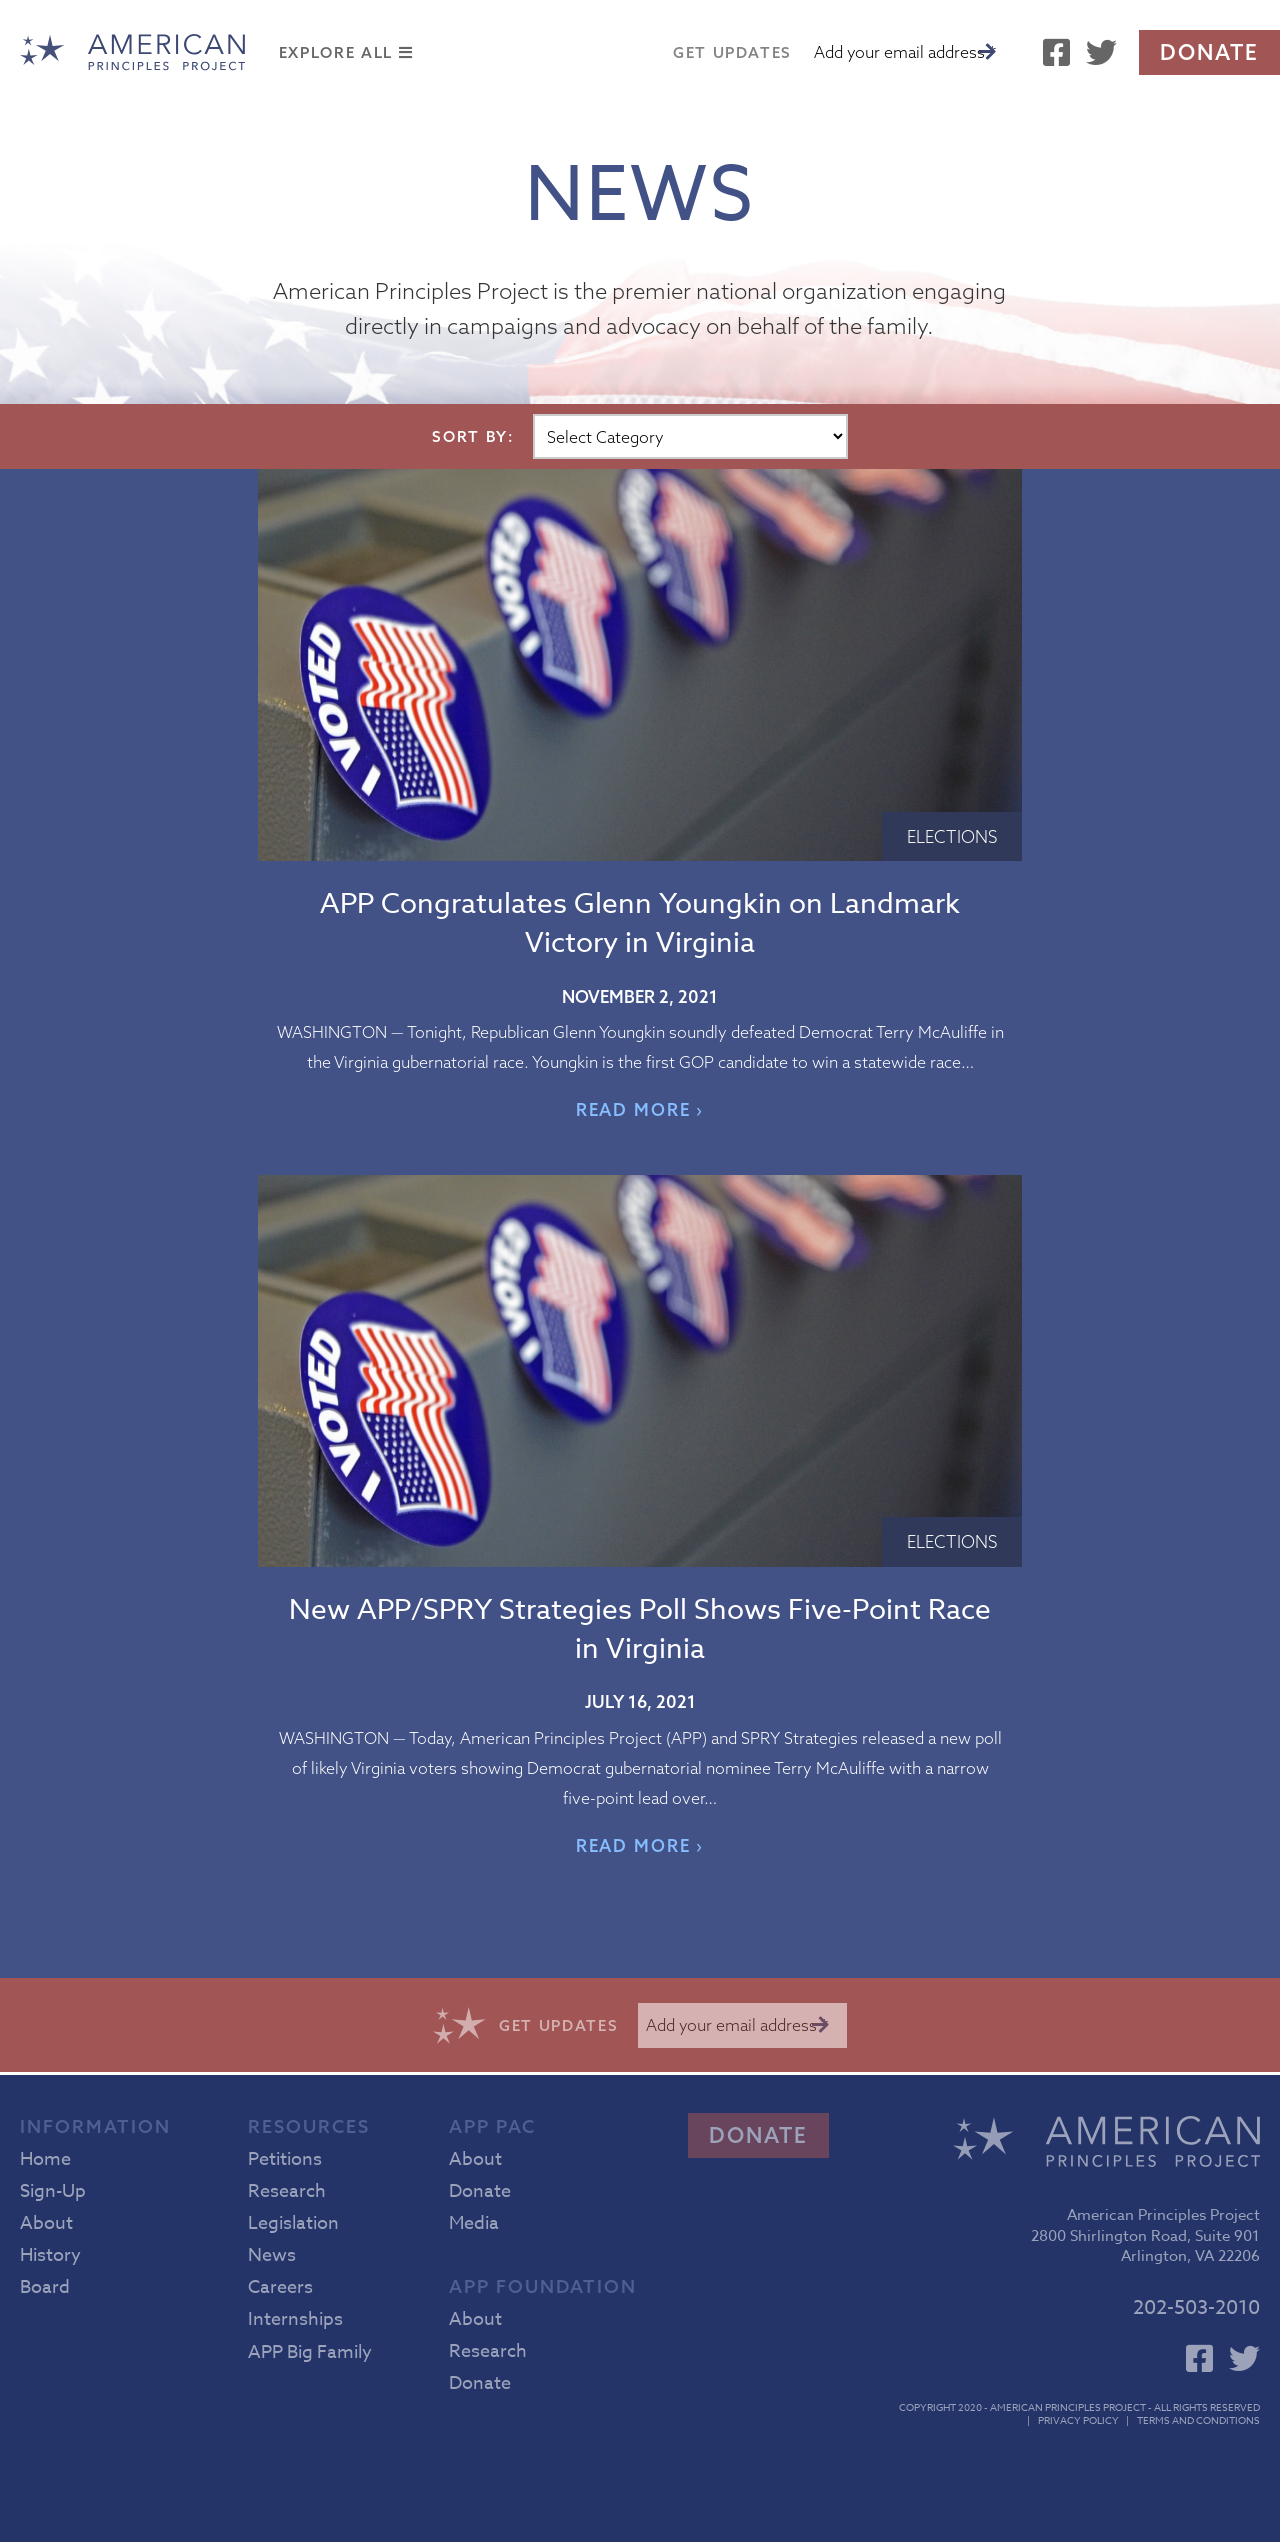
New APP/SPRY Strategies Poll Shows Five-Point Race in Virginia (640, 1630)
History (50, 2255)
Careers (280, 2287)
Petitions (285, 2159)
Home (45, 2159)
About (46, 2223)
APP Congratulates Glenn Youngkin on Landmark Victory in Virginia (640, 924)
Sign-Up (53, 2191)
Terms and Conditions (1198, 2420)
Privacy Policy (1078, 2420)
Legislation (293, 2223)
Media (474, 2223)
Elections (952, 836)
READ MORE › (640, 1109)
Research (287, 2191)
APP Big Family (310, 2352)
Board (45, 2287)
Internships (295, 2319)
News (272, 2255)
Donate (1209, 52)
